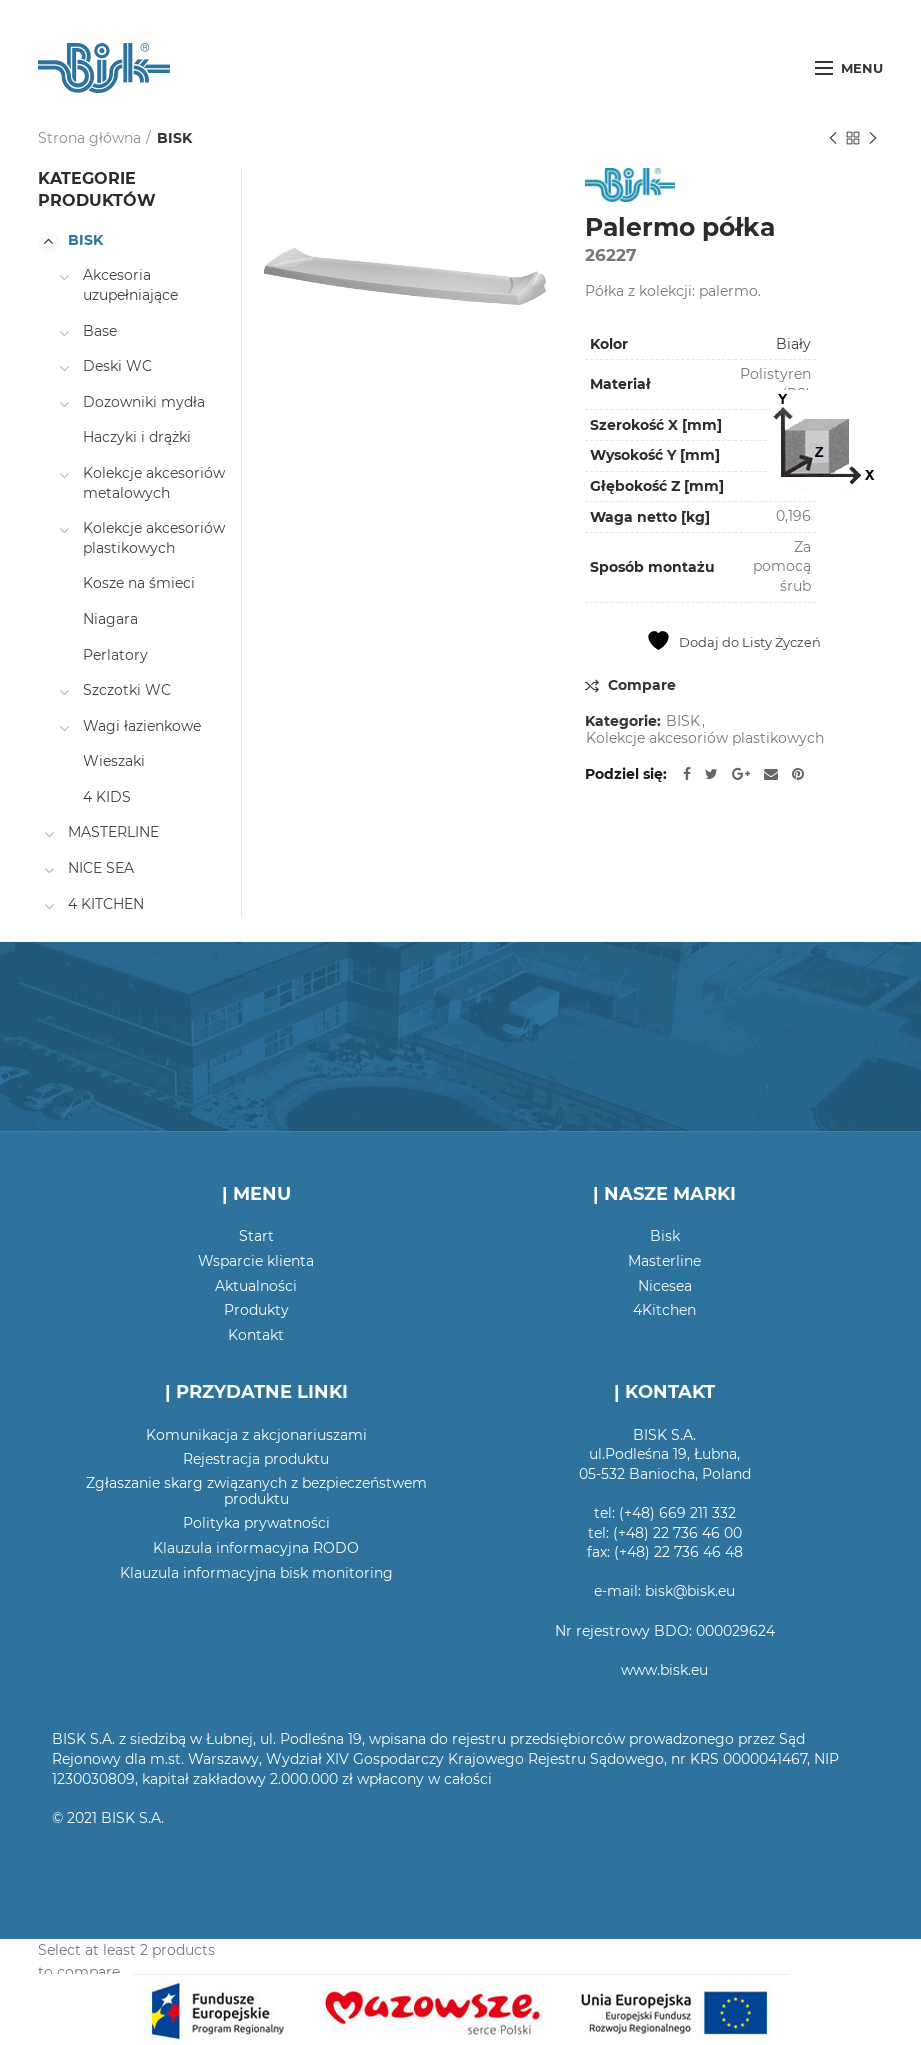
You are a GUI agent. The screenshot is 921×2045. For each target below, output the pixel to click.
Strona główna (89, 138)
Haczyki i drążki (137, 437)
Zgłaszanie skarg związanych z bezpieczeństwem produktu (256, 1491)
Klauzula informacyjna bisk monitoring (256, 1573)
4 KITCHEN (106, 904)
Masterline (664, 1261)
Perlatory (115, 655)
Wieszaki (114, 761)
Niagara (110, 619)
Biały (793, 344)
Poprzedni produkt (833, 139)
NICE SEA (101, 868)
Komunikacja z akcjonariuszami (256, 1435)
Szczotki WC (127, 690)
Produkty (256, 1310)
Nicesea (665, 1286)
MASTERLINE (113, 832)
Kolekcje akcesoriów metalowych (154, 483)
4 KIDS (107, 797)
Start (256, 1236)
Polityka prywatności (256, 1523)
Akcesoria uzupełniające (130, 285)
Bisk (665, 1236)
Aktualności (256, 1286)
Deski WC (117, 366)
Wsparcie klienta (256, 1261)
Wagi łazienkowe (142, 726)
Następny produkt (873, 139)
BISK (174, 138)
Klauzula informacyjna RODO (256, 1548)
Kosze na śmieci (139, 583)
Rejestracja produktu (256, 1459)
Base (100, 331)
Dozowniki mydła (144, 402)
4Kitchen (664, 1310)
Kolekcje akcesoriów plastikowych (705, 738)
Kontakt (256, 1335)
